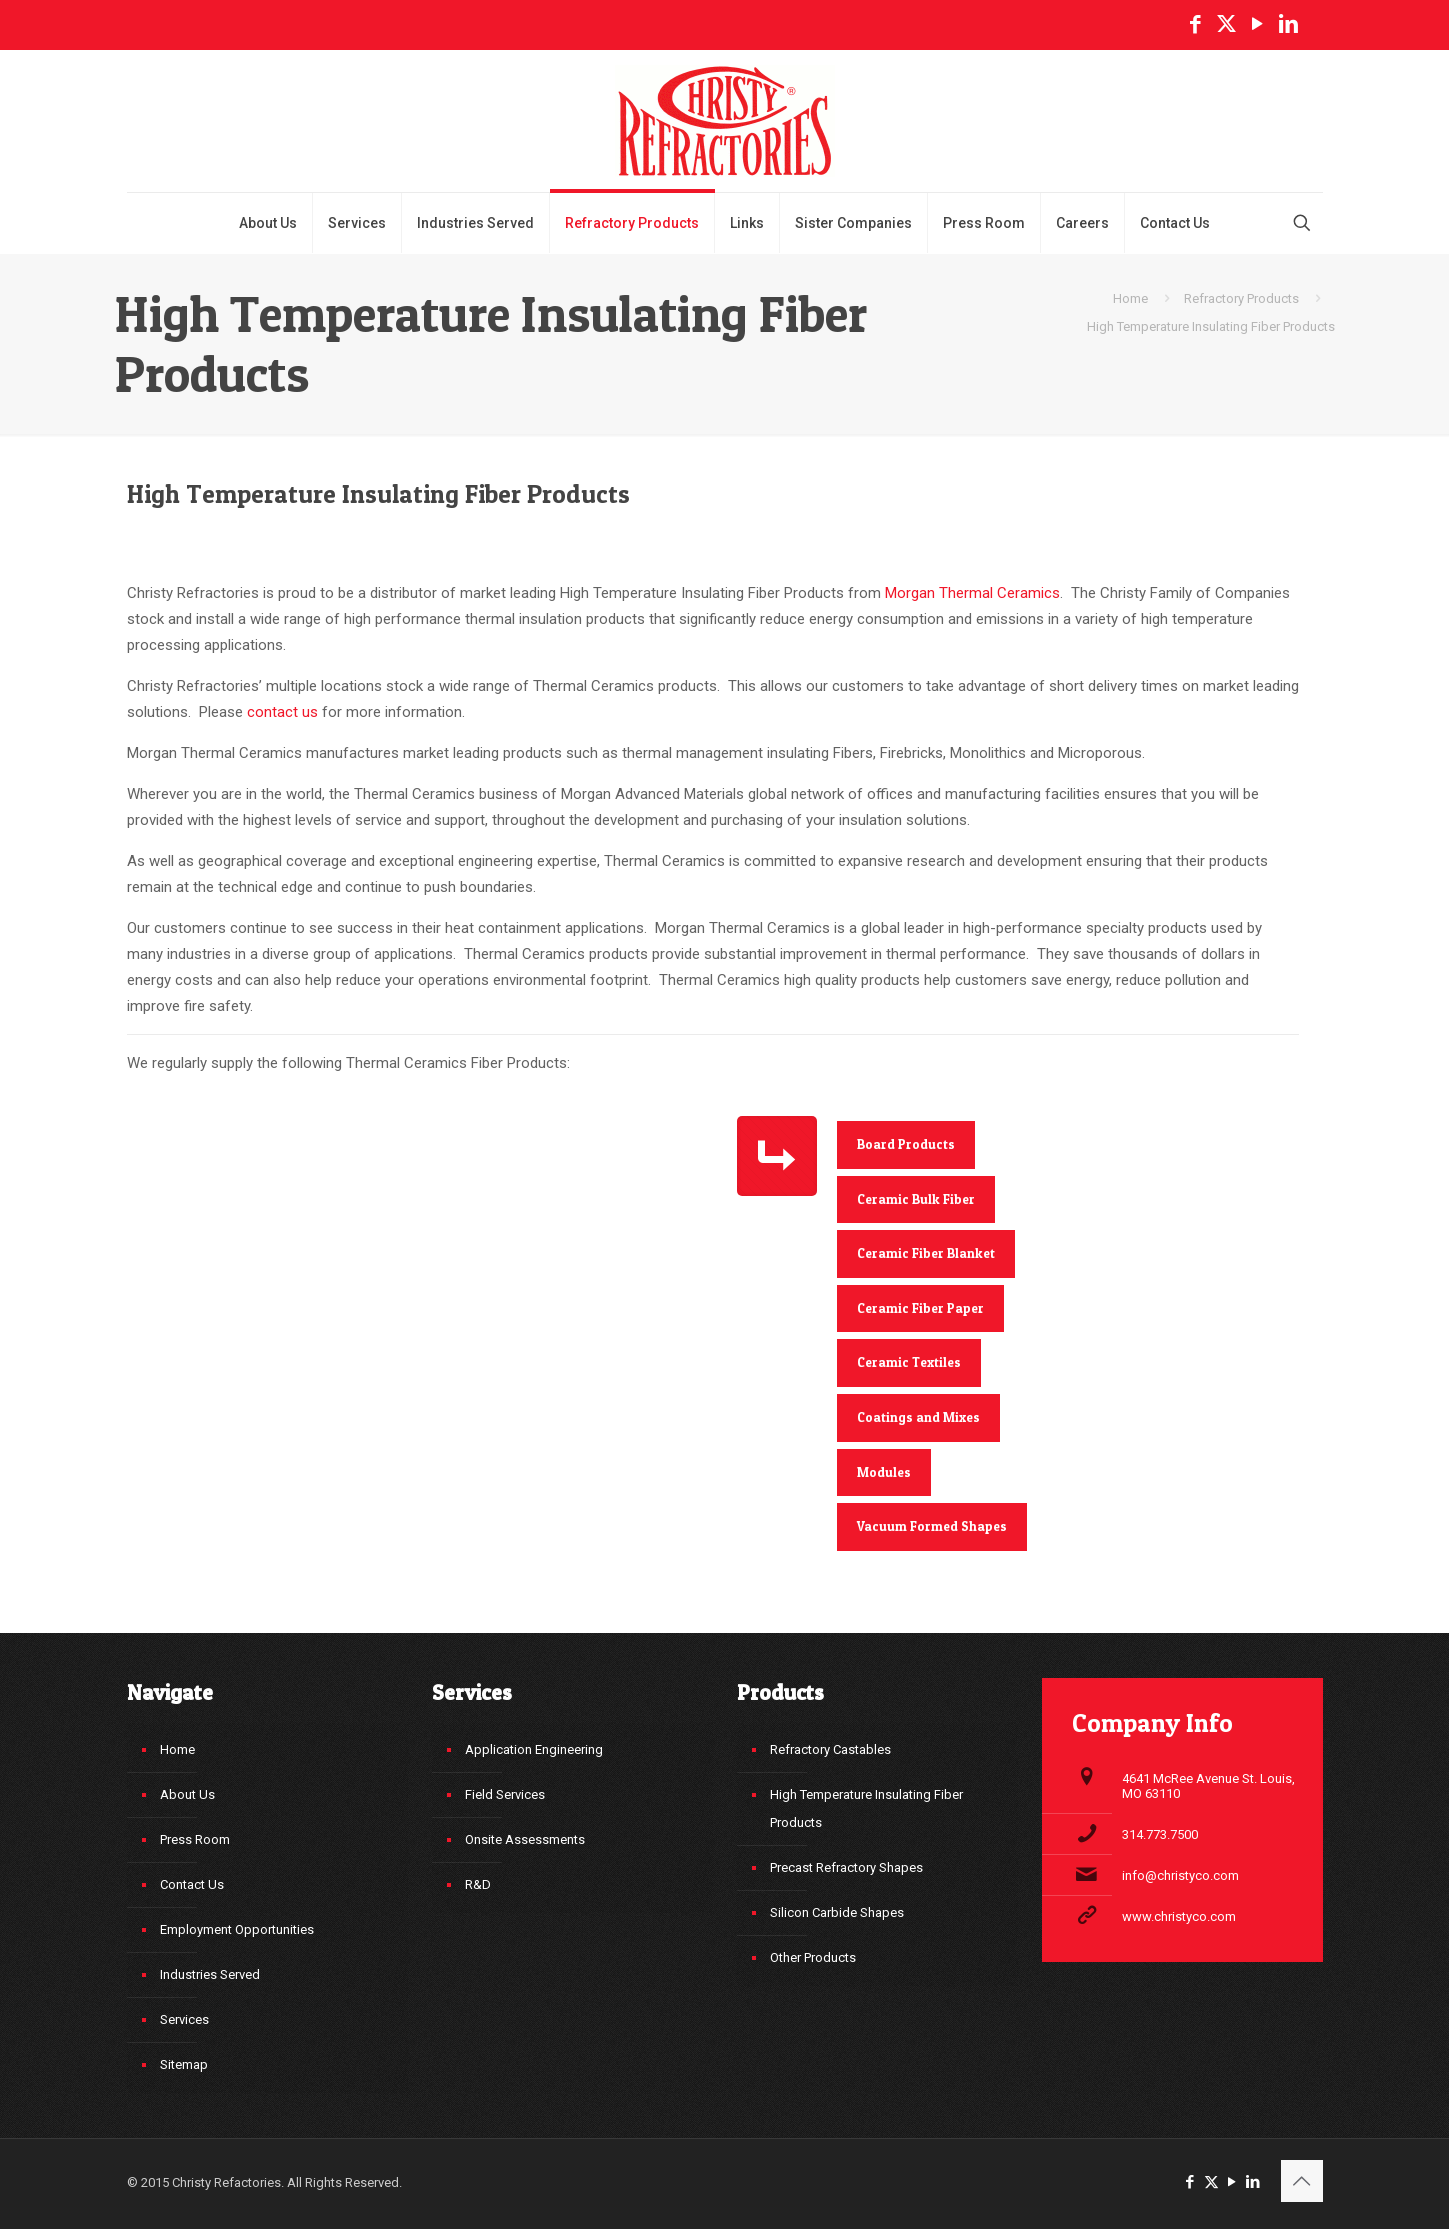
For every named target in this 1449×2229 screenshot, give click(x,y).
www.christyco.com (1179, 1916)
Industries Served (210, 1974)
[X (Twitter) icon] (1226, 24)
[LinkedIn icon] (1288, 24)
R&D (478, 1884)
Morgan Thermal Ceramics (972, 593)
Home (1130, 298)
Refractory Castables (830, 1749)
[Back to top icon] (1302, 2181)
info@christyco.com (1180, 1875)
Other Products (813, 1957)
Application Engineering (534, 1749)
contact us (282, 712)
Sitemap (184, 2064)
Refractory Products (1241, 298)
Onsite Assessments (525, 1839)
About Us (187, 1794)
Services (184, 2019)
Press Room (195, 1839)
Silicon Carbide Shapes (837, 1912)
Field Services (505, 1794)
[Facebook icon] (1195, 24)
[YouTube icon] (1257, 24)
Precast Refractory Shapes (846, 1867)
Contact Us (192, 1884)
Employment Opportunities (237, 1929)
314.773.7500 (1160, 1834)
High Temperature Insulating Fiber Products (866, 1808)
